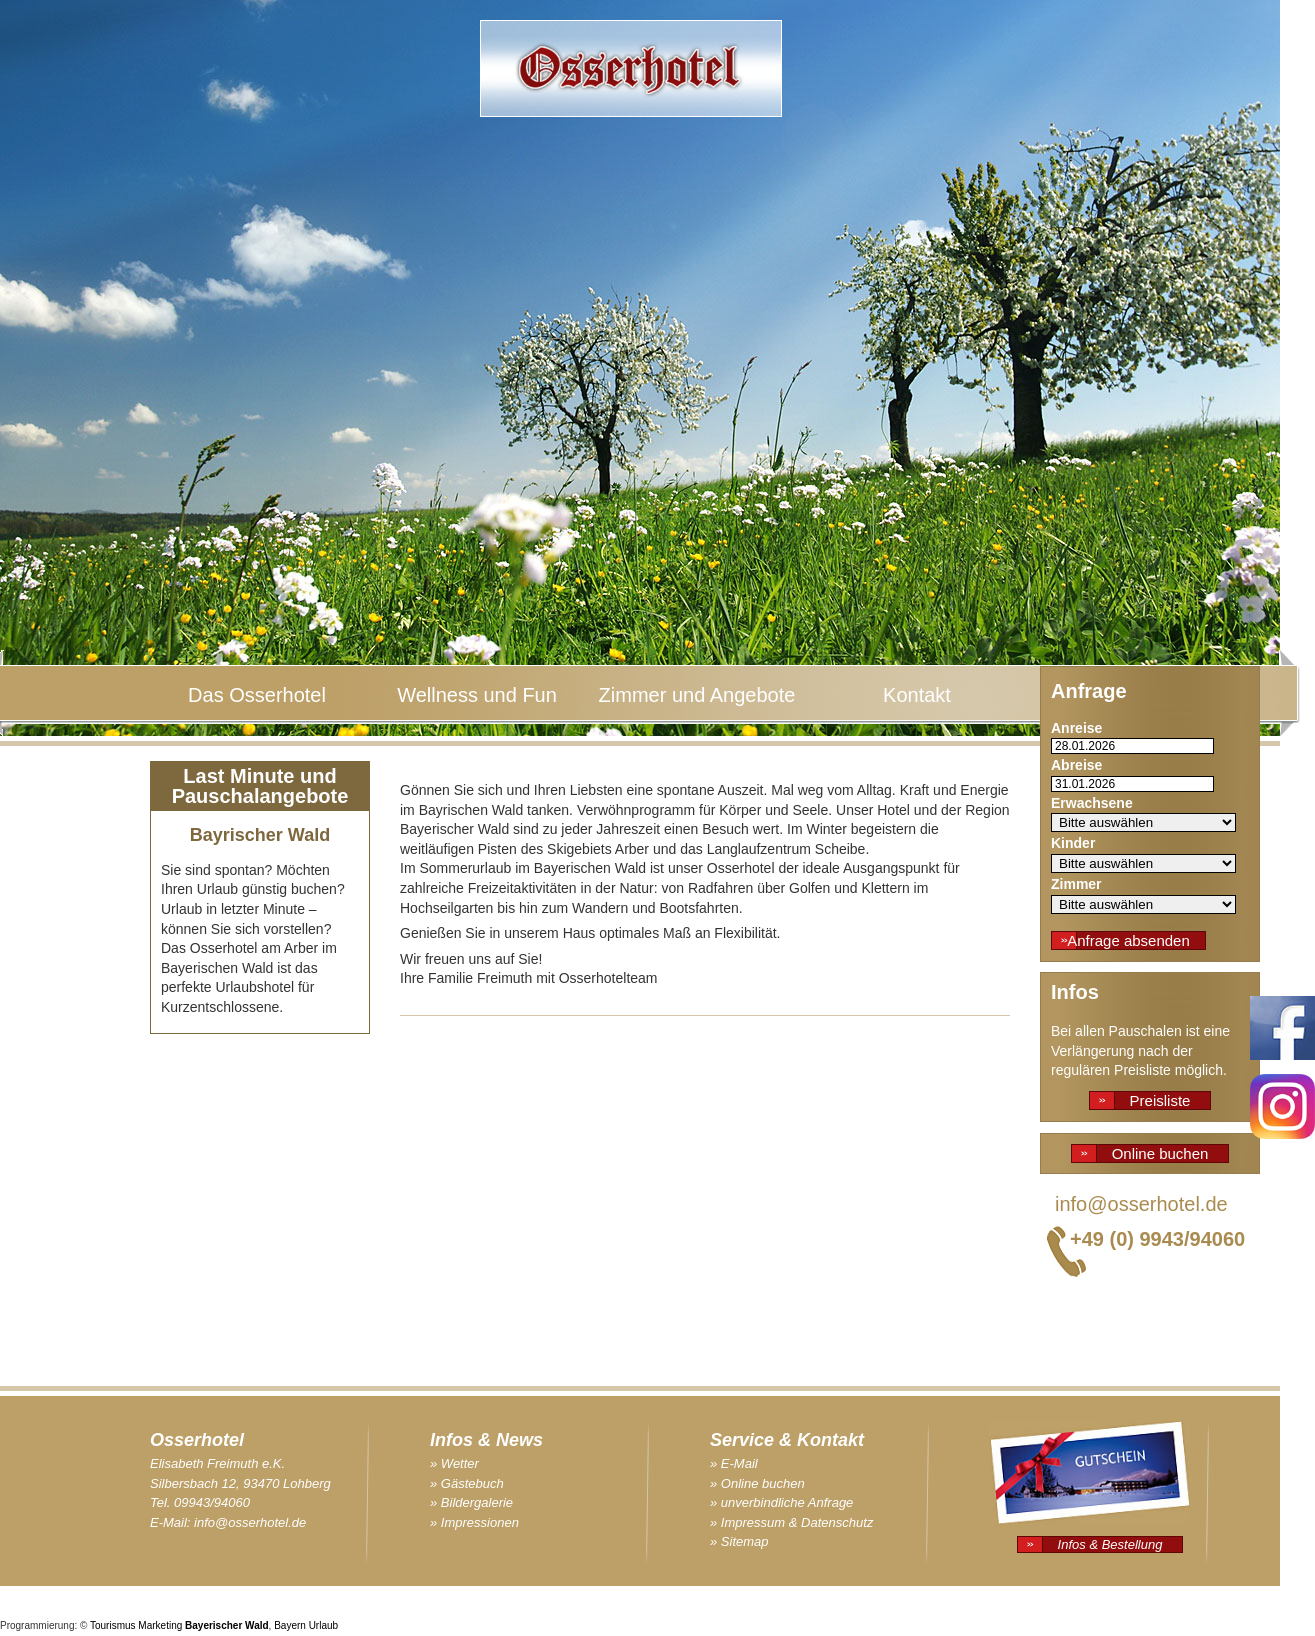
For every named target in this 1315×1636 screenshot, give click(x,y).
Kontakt (917, 695)
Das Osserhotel (257, 695)
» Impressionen (474, 1522)
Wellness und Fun (477, 695)
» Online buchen (757, 1483)
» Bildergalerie (471, 1502)
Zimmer (1076, 884)
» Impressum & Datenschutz (791, 1522)
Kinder (1073, 843)
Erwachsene (1092, 803)
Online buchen (1160, 1153)
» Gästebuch (467, 1483)
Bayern (290, 1625)
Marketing (160, 1625)
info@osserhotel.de (1141, 1204)
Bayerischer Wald (227, 1625)
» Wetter (454, 1463)
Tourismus (113, 1625)
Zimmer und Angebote (697, 695)
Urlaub (323, 1625)
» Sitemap (739, 1541)
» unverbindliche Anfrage (781, 1502)
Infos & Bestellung (1110, 1544)
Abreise (1076, 765)
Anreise (1076, 728)
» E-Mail (734, 1463)
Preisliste (1160, 1100)
